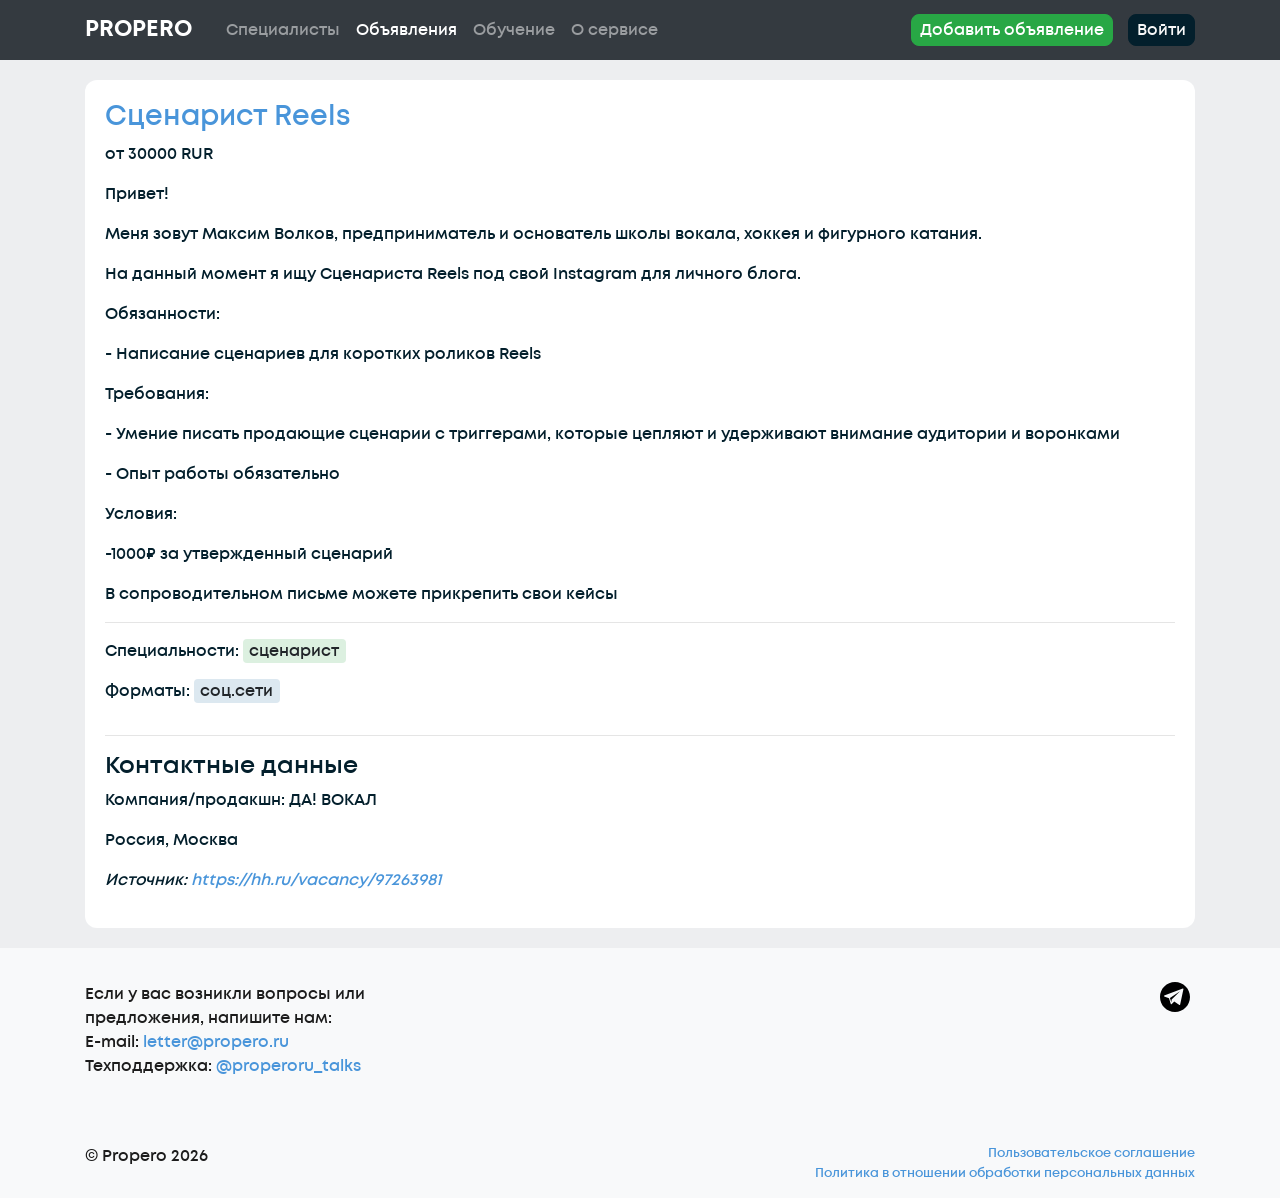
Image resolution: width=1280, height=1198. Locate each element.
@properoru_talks (288, 1066)
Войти (1161, 30)
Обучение (514, 30)
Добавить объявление (1012, 30)
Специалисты (283, 30)
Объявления (406, 30)
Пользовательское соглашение (1091, 1153)
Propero (138, 29)
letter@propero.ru (216, 1042)
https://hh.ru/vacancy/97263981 (316, 880)
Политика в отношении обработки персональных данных (1005, 1173)
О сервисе (614, 30)
